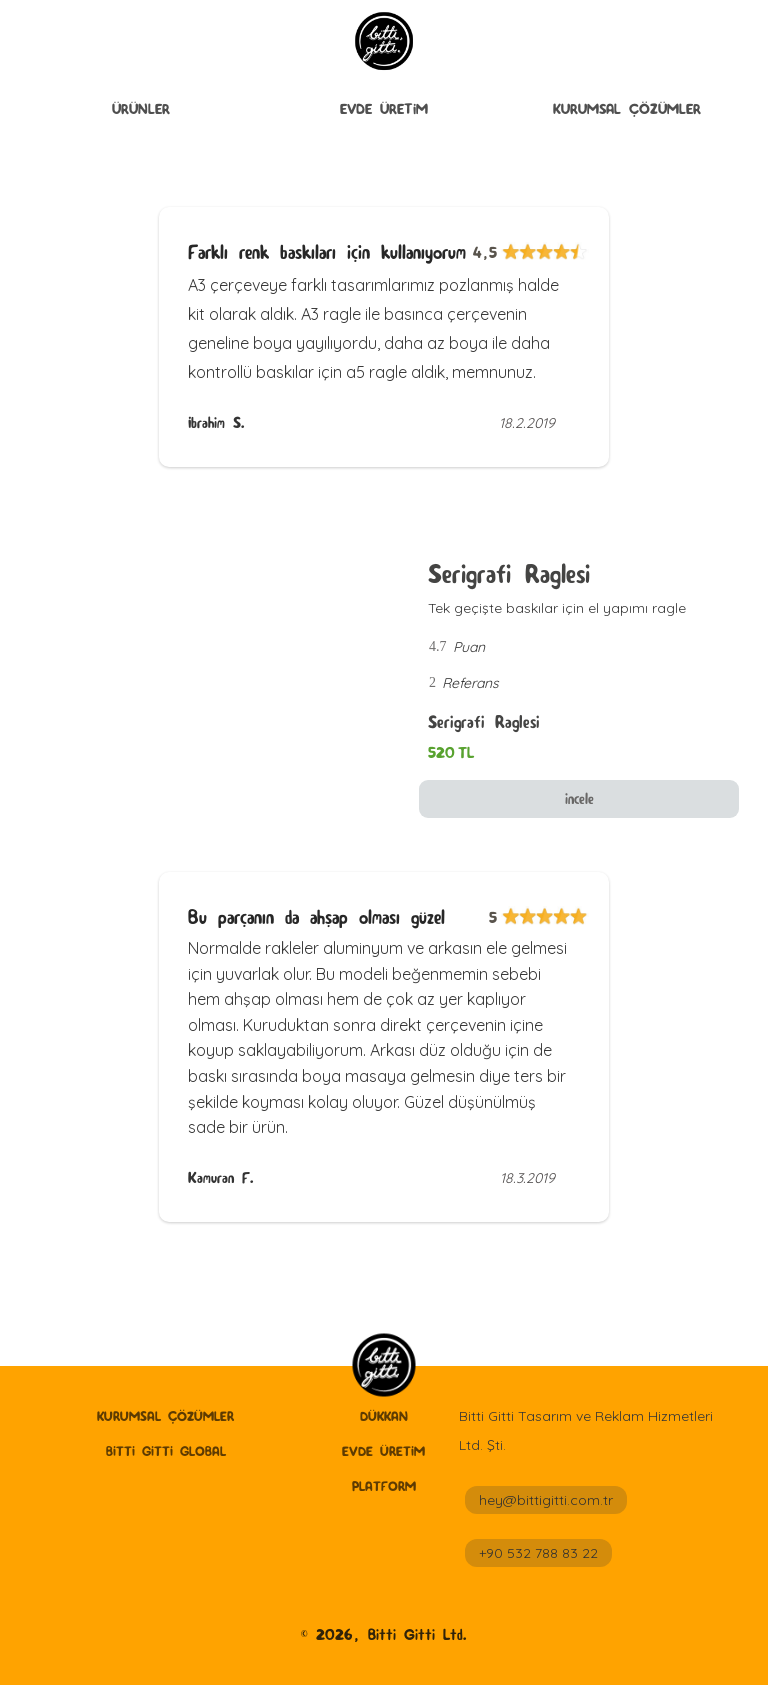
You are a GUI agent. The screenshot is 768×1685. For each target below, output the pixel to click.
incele (579, 798)
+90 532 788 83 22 (538, 1553)
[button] (141, 111)
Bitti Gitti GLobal (166, 1451)
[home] (384, 1366)
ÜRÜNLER (141, 109)
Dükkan (384, 1416)
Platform (384, 1486)
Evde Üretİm (384, 109)
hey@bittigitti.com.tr (546, 1500)
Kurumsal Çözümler (627, 109)
